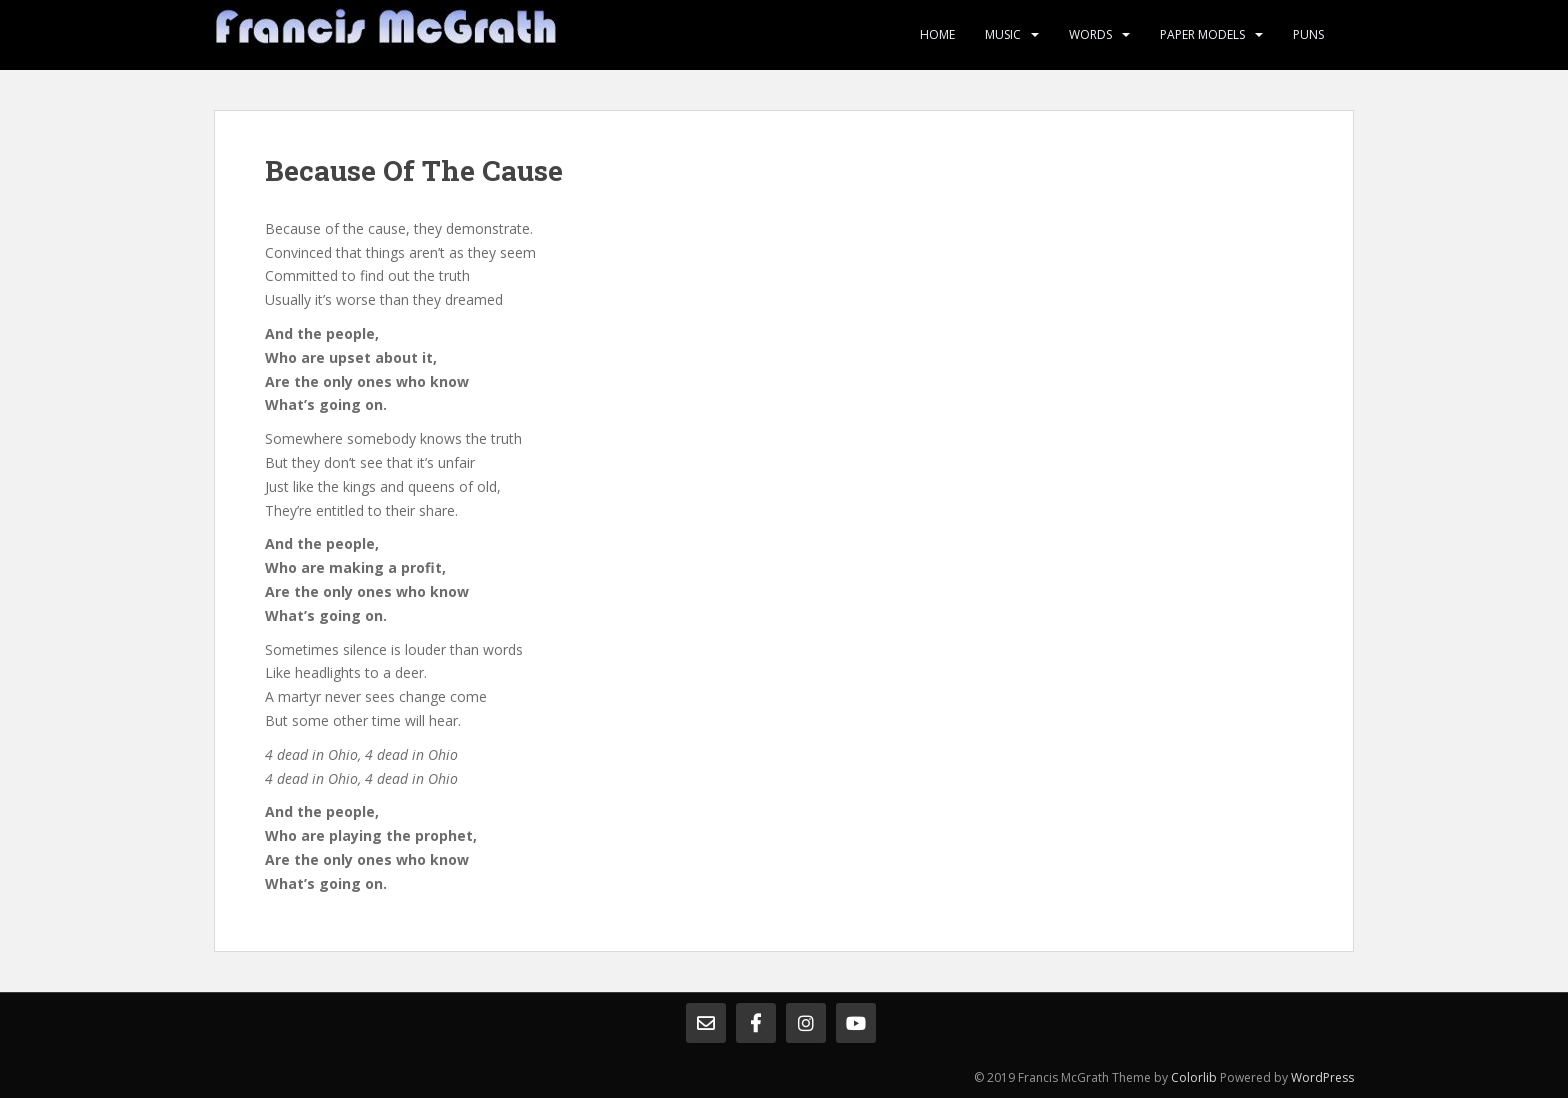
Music (1003, 34)
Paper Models (1202, 34)
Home (937, 34)
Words (1090, 34)
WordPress (1322, 1077)
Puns (1308, 34)
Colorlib (1194, 1077)
